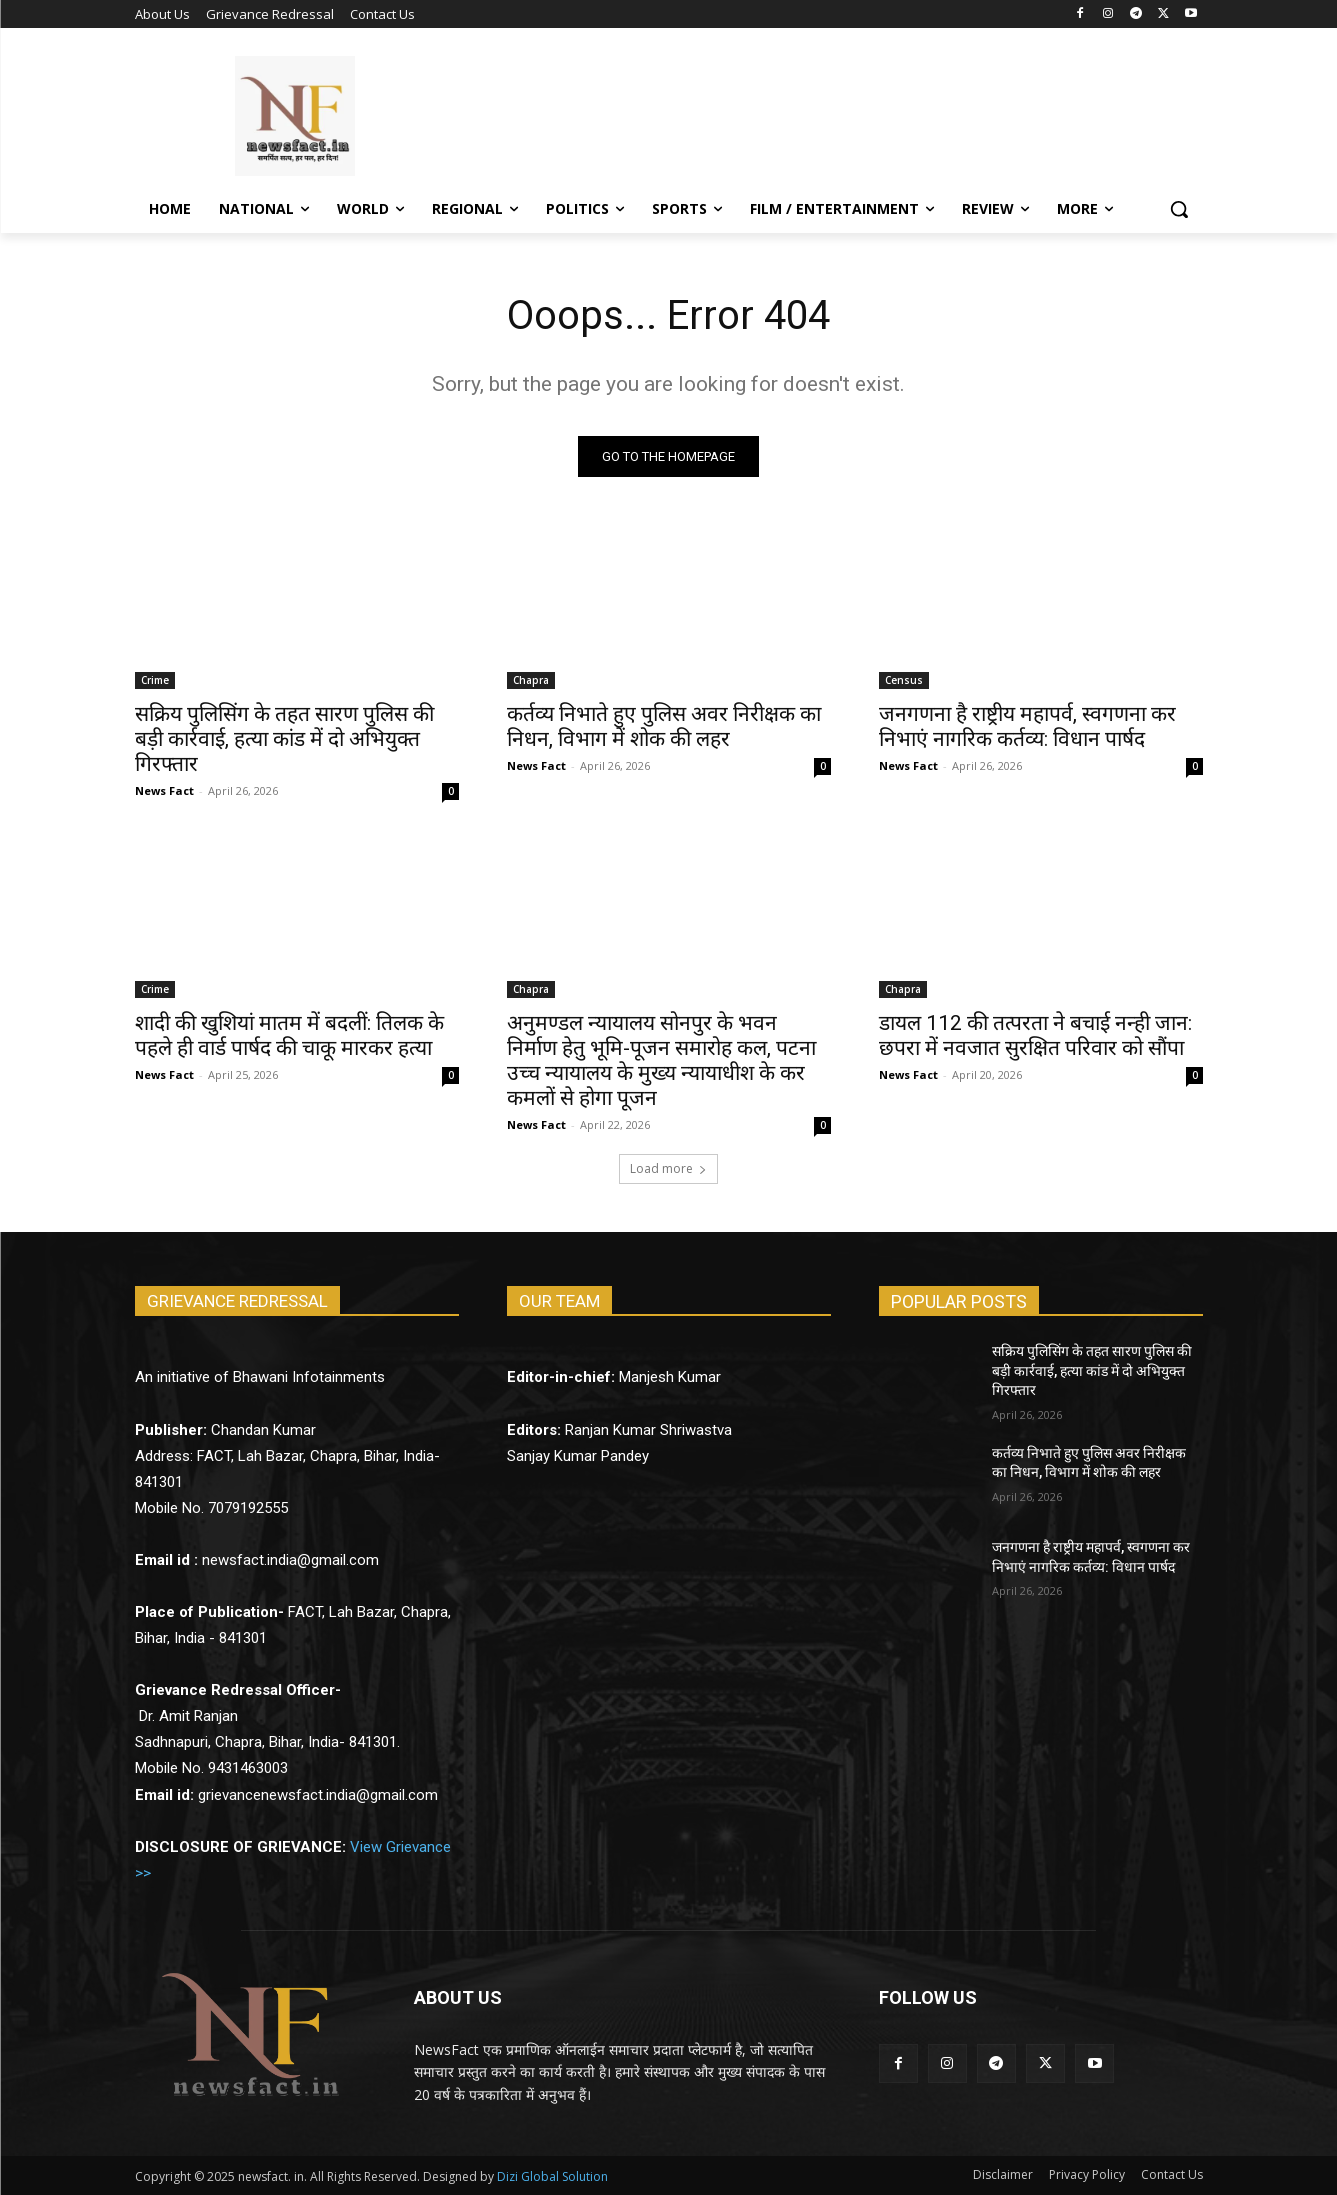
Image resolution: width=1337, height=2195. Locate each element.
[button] (1179, 209)
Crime (155, 680)
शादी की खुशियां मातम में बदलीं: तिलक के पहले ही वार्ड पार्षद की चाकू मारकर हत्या (289, 1035)
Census (904, 680)
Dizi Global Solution (552, 2176)
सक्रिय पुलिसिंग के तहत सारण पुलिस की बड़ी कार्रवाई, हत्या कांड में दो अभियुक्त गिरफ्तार (284, 739)
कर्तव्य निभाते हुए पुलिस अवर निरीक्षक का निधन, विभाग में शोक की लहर (664, 726)
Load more (668, 1168)
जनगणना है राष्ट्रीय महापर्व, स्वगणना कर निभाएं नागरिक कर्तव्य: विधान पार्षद (1027, 726)
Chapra (531, 680)
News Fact (164, 790)
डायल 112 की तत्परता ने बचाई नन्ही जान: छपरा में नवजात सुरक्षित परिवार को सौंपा (1035, 1035)
